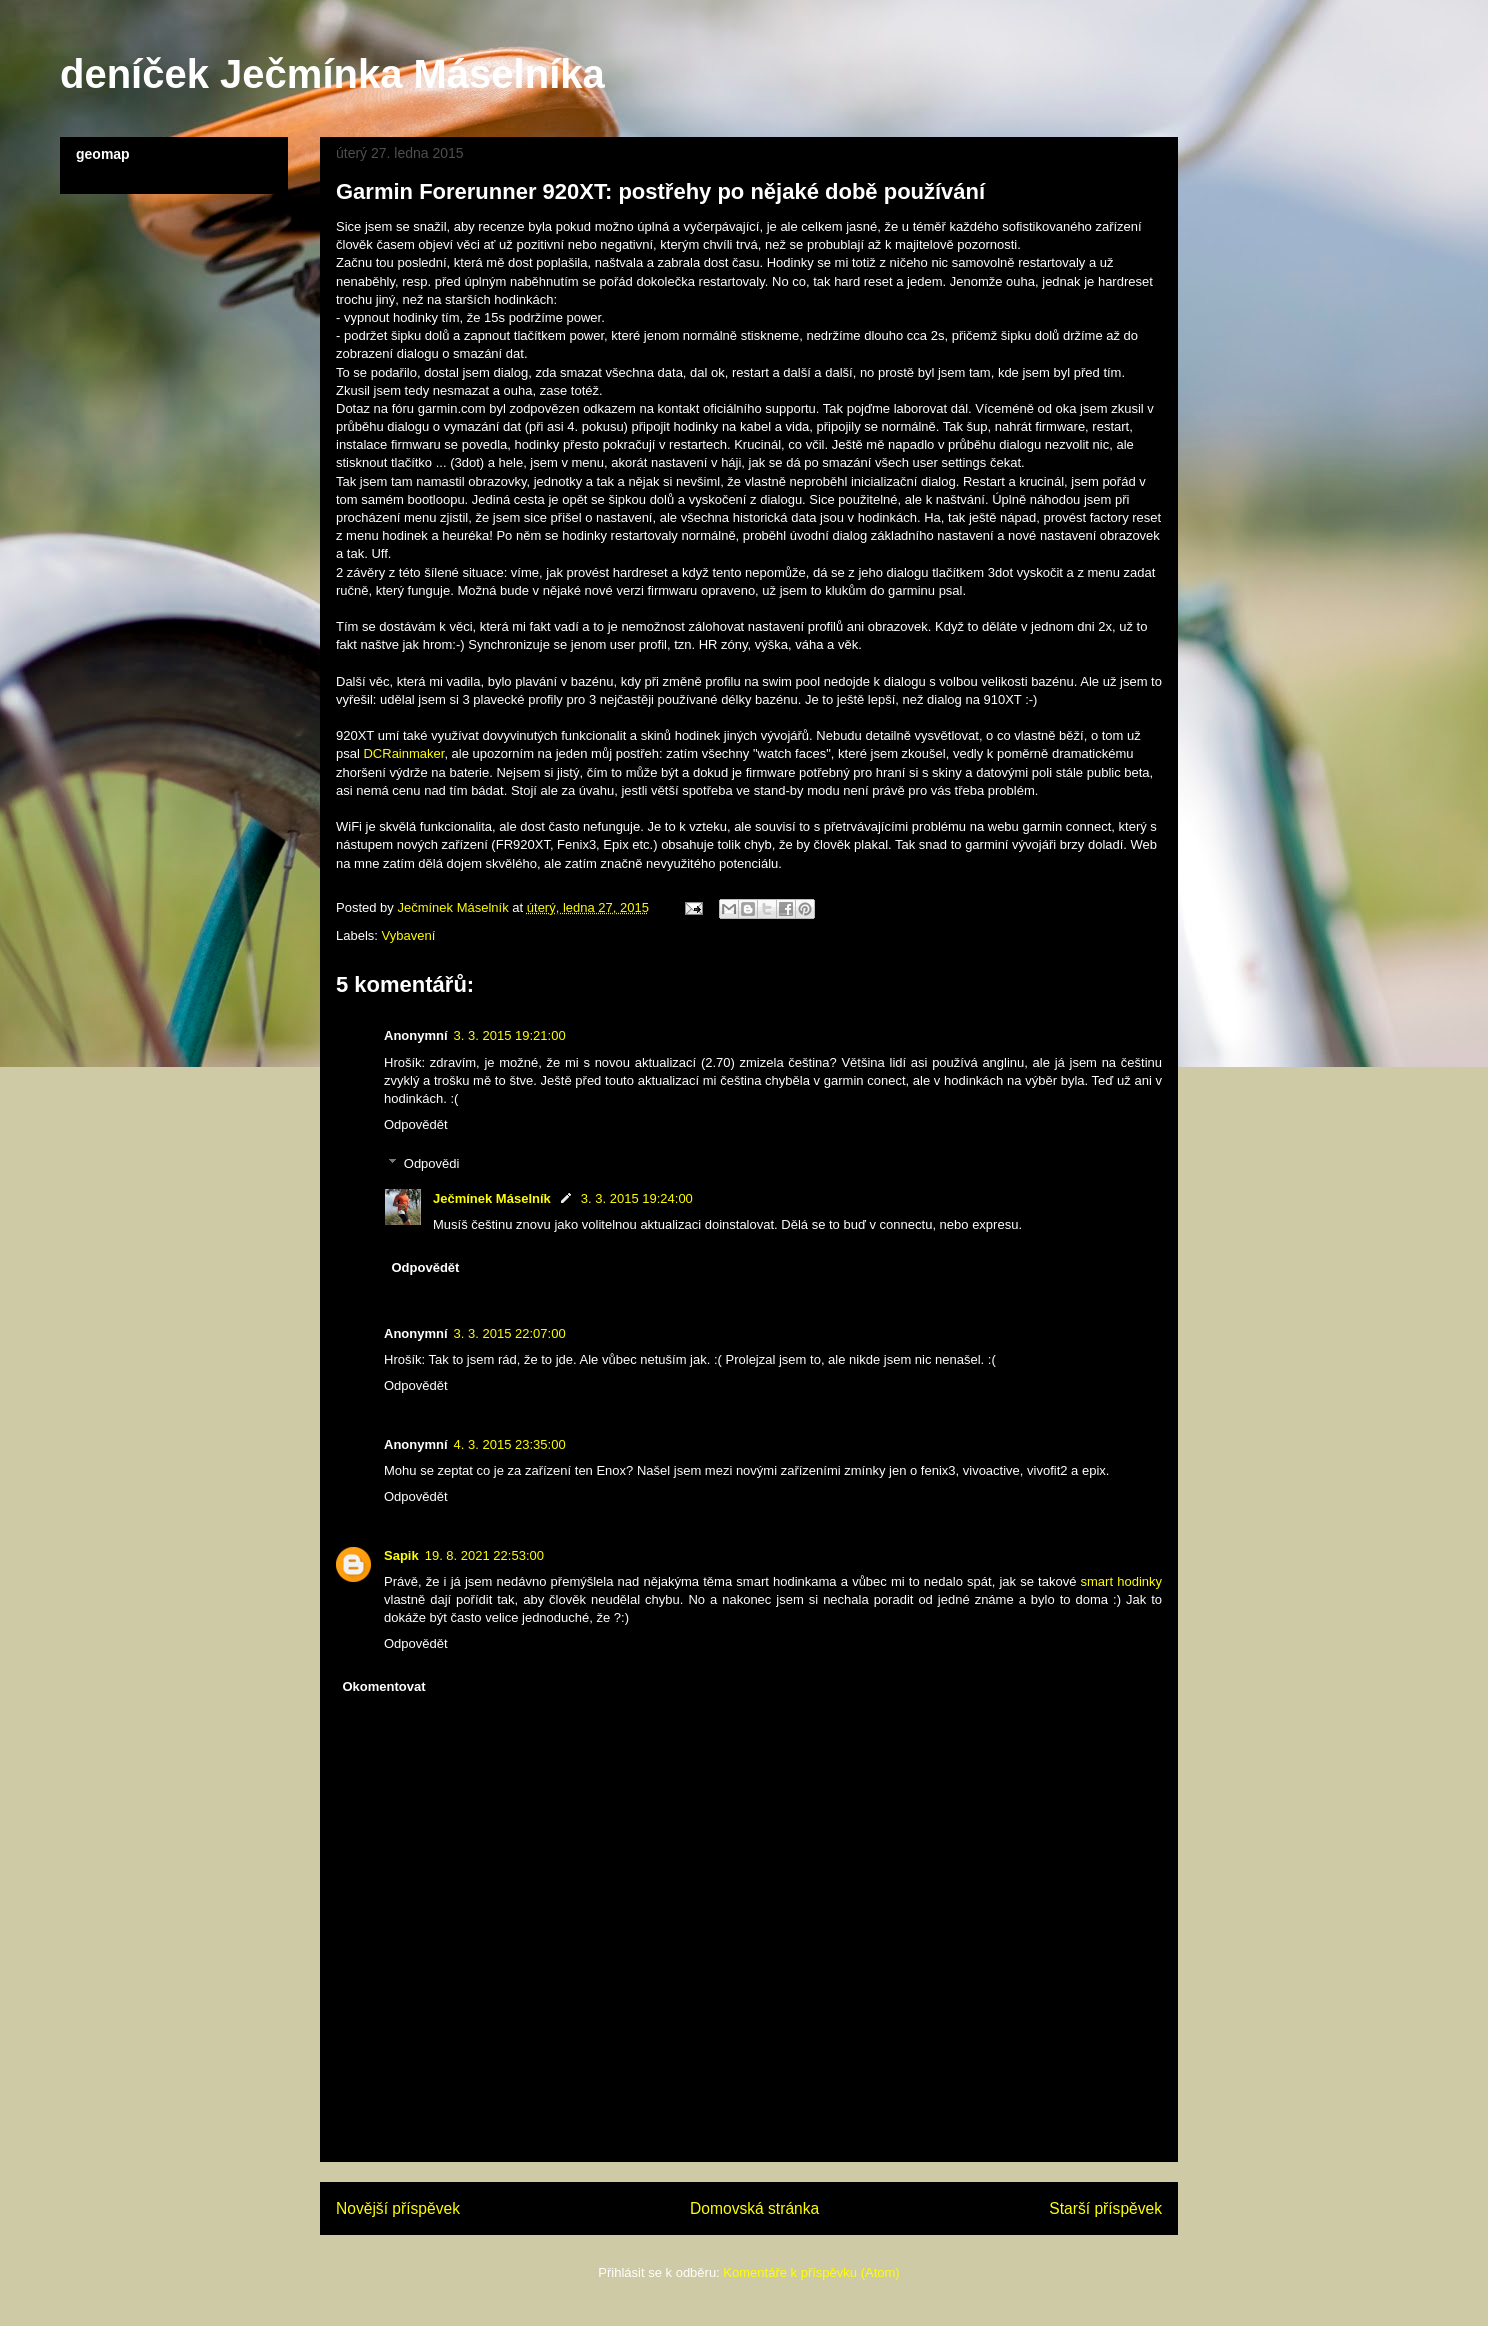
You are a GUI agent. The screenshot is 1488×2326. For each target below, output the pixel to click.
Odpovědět (416, 1124)
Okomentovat (384, 1686)
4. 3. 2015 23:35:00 (510, 1444)
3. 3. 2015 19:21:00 (510, 1035)
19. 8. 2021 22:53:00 (484, 1555)
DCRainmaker (403, 753)
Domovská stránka (754, 2208)
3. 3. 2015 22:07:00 (510, 1333)
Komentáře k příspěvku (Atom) (811, 2272)
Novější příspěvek (398, 2208)
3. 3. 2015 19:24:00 (637, 1198)
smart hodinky (1121, 1581)
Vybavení (409, 935)
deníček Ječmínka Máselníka (332, 74)
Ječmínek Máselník (492, 1198)
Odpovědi (432, 1163)
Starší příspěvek (1105, 2208)
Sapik (401, 1555)
